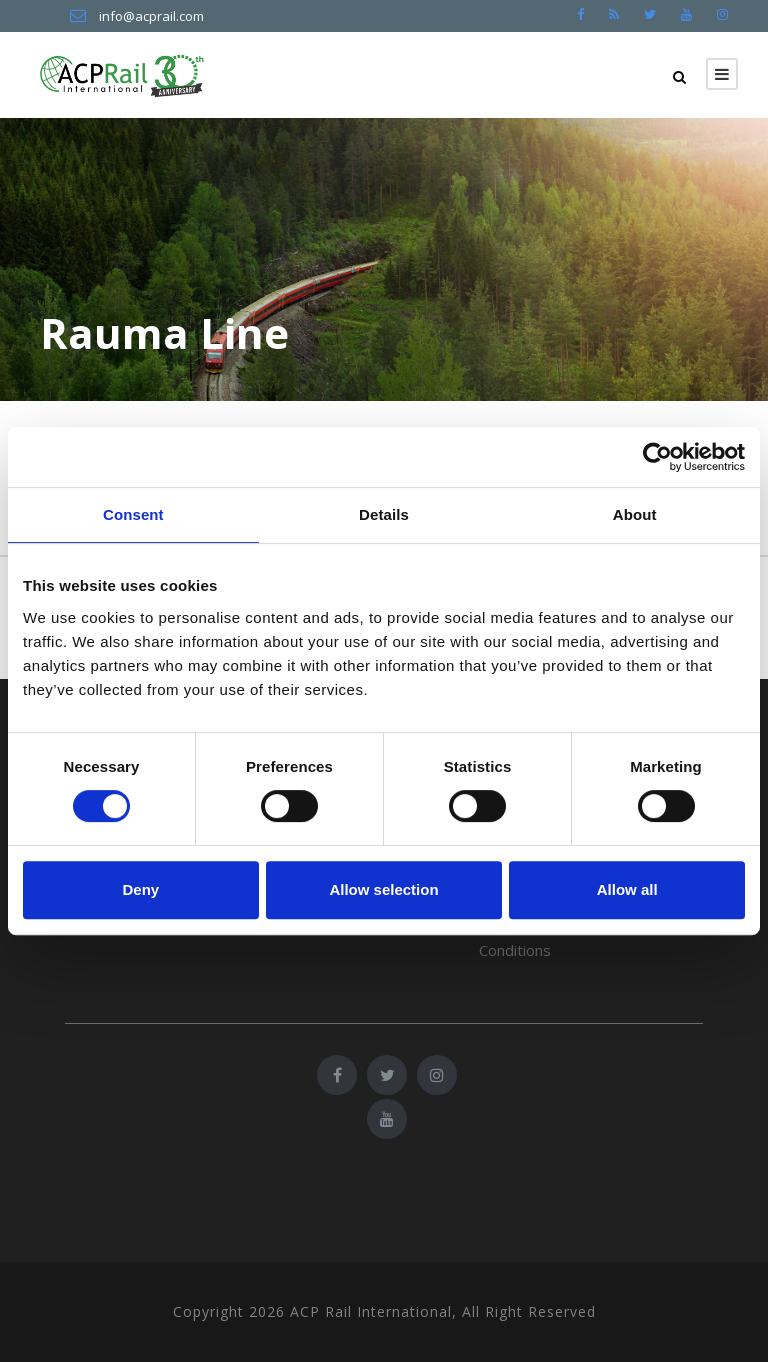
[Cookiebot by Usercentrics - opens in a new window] (657, 457)
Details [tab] (384, 514)
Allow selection (383, 889)
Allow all (627, 889)
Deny (140, 889)
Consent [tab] (133, 514)
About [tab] (635, 514)
